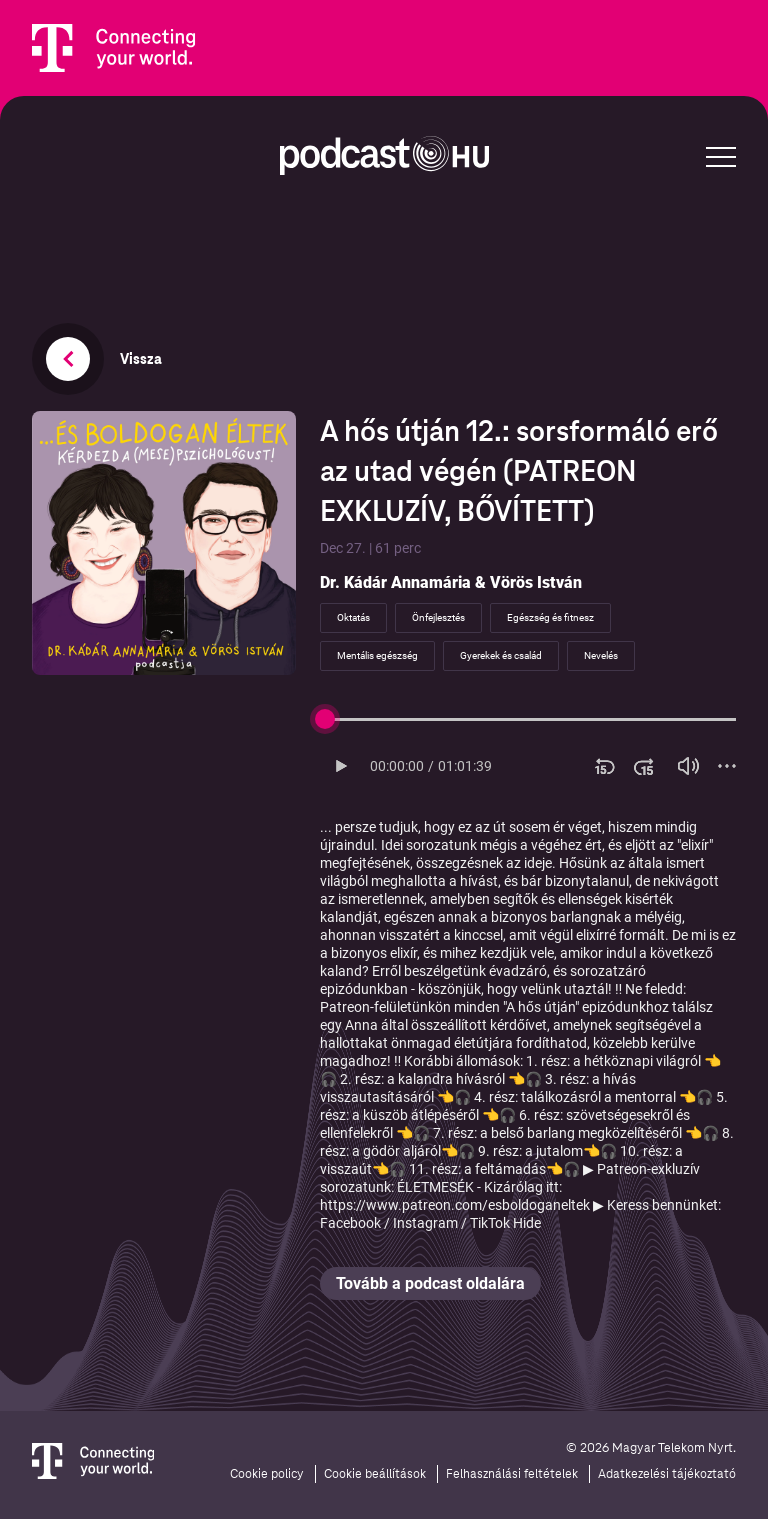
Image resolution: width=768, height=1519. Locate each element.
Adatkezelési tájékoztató (667, 1474)
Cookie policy (267, 1474)
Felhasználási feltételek (512, 1474)
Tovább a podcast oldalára (430, 1283)
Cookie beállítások (375, 1474)
